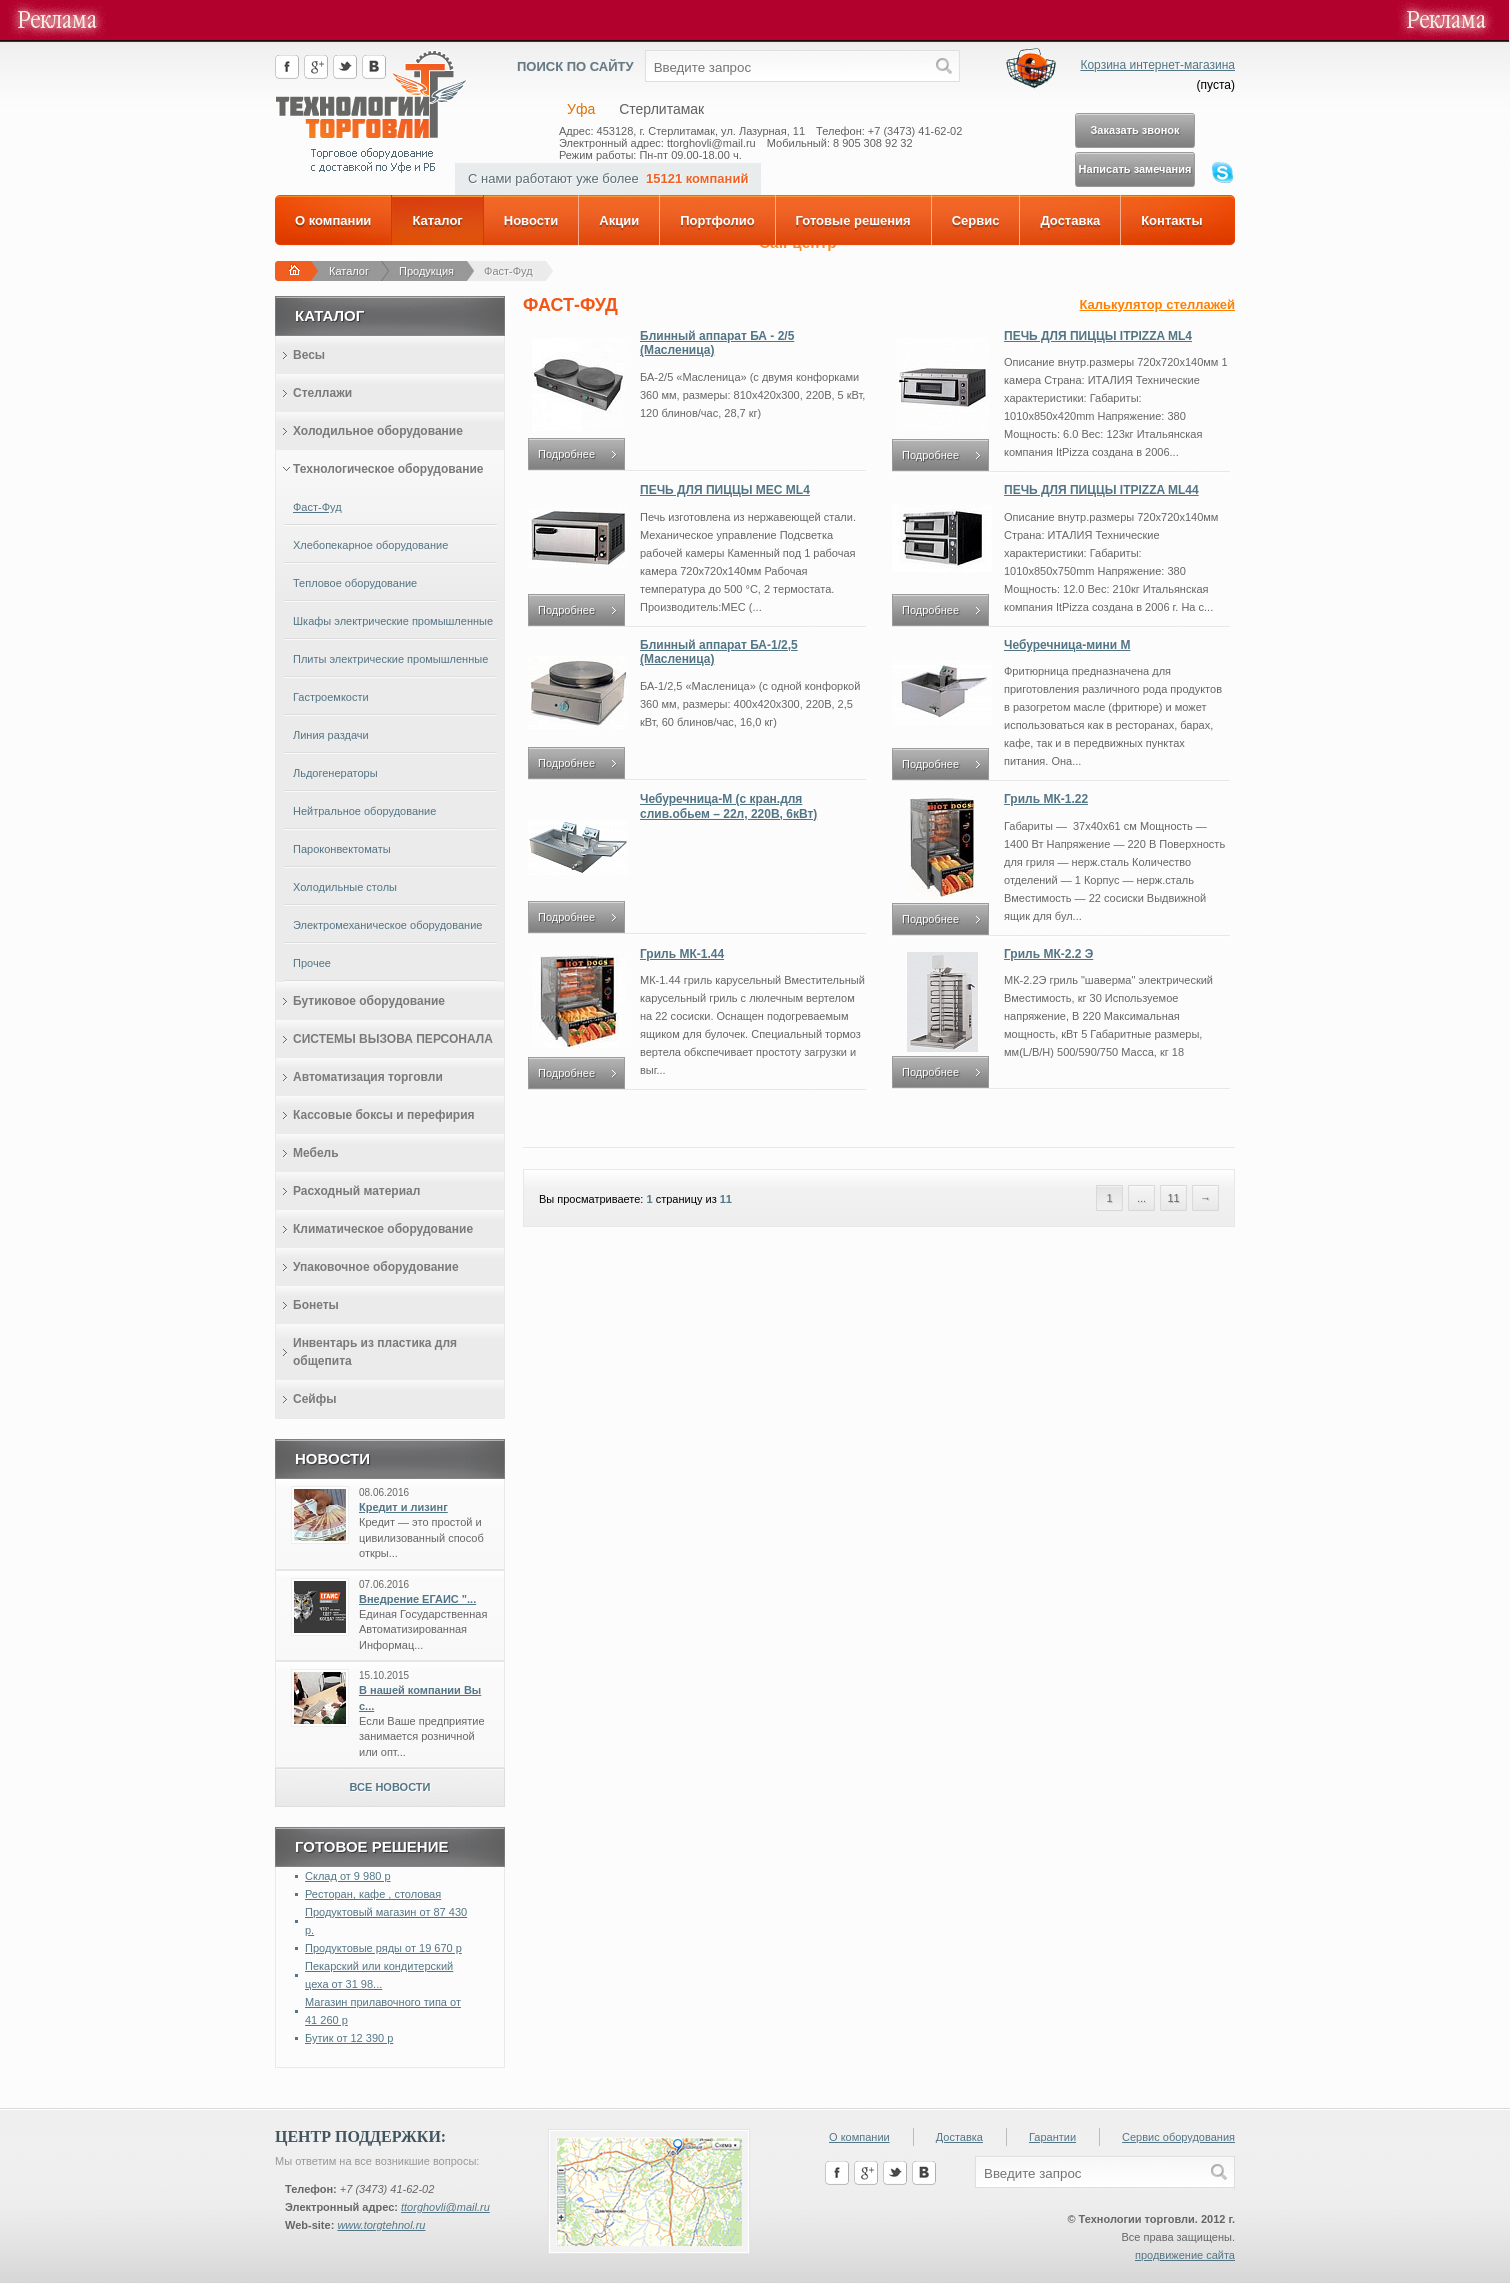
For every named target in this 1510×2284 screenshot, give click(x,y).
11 (726, 1199)
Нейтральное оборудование (364, 811)
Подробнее (566, 454)
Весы (309, 355)
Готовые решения (853, 220)
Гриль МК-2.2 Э (1048, 954)
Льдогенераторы (335, 773)
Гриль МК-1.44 (682, 954)
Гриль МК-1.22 (1046, 799)
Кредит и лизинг (403, 1507)
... (1141, 1198)
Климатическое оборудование (383, 1229)
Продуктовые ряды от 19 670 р (383, 1948)
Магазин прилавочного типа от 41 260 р (383, 2011)
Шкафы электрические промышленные (393, 621)
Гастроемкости (331, 697)
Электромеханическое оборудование (387, 925)
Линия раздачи (331, 735)
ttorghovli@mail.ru (445, 2207)
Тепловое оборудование (355, 583)
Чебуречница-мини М (1067, 645)
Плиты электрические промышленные (390, 659)
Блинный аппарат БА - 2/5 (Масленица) (717, 343)
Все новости (390, 1787)
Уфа (581, 109)
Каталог (437, 220)
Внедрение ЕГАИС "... (417, 1599)
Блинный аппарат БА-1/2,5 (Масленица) (719, 652)
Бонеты (316, 1305)
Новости (531, 220)
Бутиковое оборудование (369, 1001)
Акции (619, 220)
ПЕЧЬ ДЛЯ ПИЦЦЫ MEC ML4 (725, 490)
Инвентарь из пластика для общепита (375, 1352)
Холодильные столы (345, 887)
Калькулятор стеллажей (1157, 304)
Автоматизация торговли (368, 1077)
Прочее (312, 963)
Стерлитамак (661, 109)
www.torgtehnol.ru (381, 2225)
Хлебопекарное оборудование (370, 545)
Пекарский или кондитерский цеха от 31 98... (379, 1975)
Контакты (1171, 220)
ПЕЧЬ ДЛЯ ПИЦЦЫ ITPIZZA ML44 (1101, 490)
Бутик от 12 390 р (349, 2038)
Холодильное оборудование (378, 431)
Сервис (976, 220)
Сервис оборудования (1178, 2137)
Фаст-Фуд (508, 271)
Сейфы (314, 1399)
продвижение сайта (1185, 2255)
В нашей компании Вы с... (420, 1697)
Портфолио (717, 220)
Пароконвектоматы (342, 849)
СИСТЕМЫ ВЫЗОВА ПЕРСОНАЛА (393, 1039)
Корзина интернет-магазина (1157, 65)
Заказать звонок (1134, 130)
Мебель (316, 1153)
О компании (333, 220)
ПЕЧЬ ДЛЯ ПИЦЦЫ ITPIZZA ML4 (1098, 336)
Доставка (1070, 220)
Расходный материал (356, 1191)
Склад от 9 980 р (348, 1876)
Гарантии (1052, 2137)
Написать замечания (1135, 169)
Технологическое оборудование (388, 469)
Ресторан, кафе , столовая (373, 1894)
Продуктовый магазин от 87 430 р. (386, 1921)
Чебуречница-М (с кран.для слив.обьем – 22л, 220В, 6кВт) (728, 806)
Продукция (426, 271)
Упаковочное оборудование (376, 1267)
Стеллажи (322, 393)
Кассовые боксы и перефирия (384, 1115)
